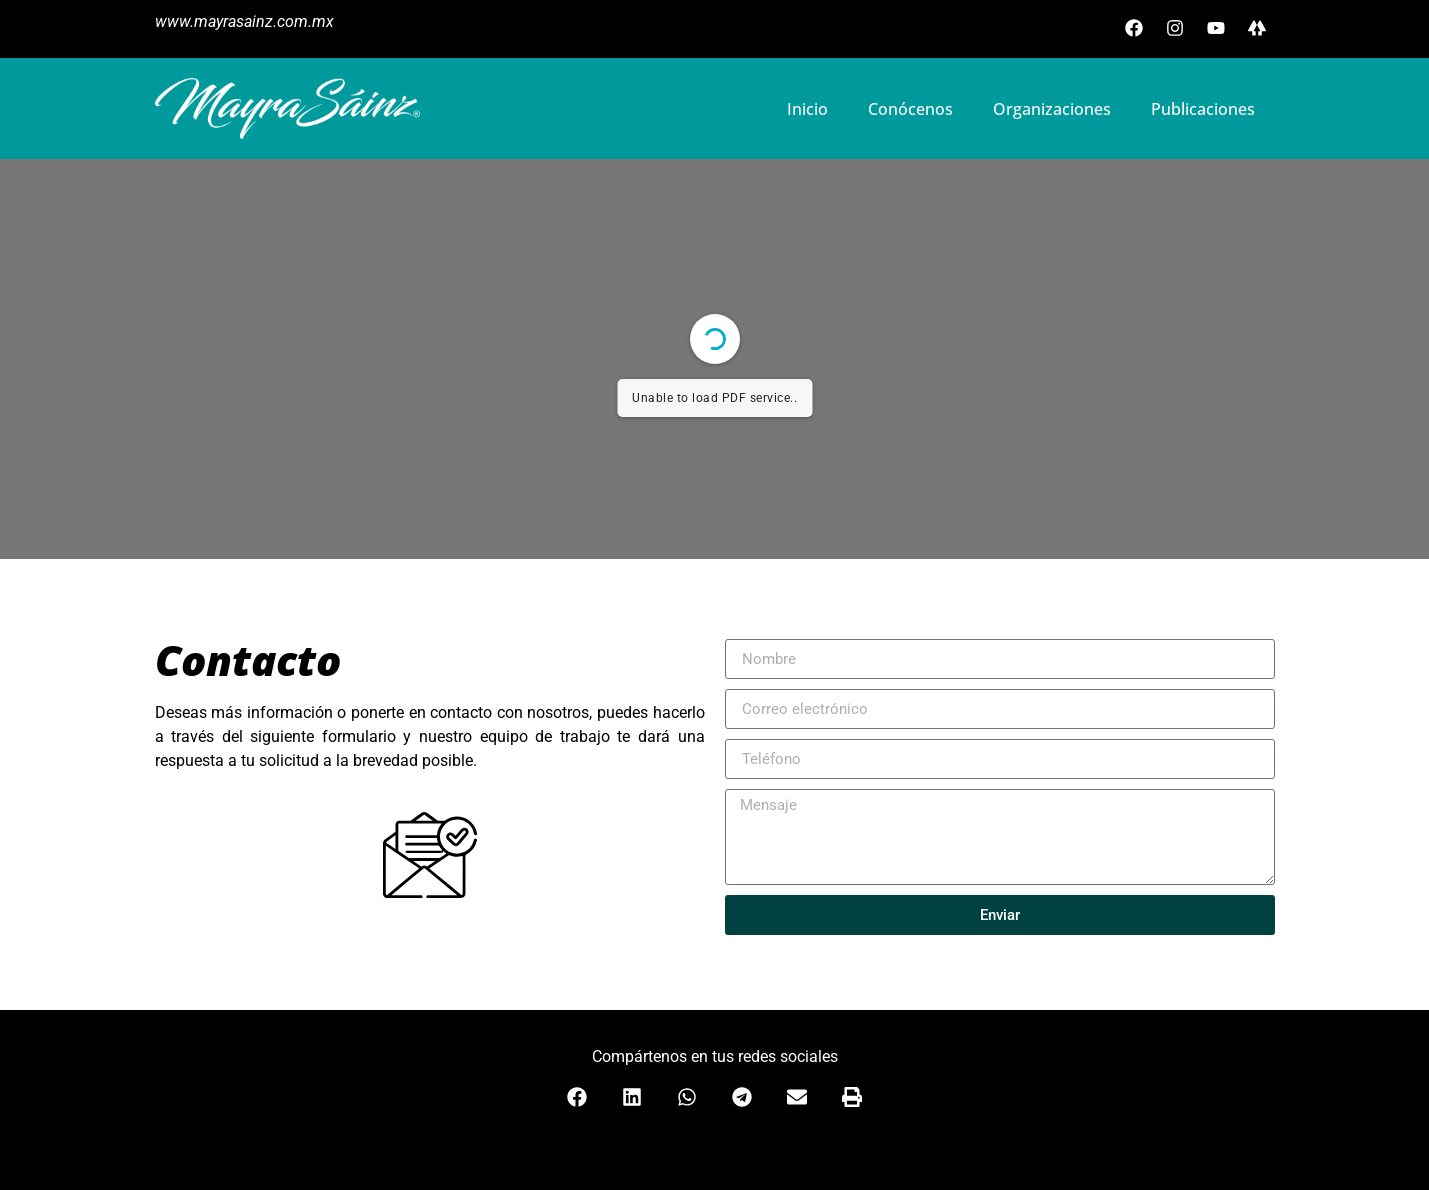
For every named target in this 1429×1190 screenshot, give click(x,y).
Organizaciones (1052, 109)
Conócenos (910, 109)
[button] (577, 1097)
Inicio (807, 109)
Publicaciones (1203, 109)
